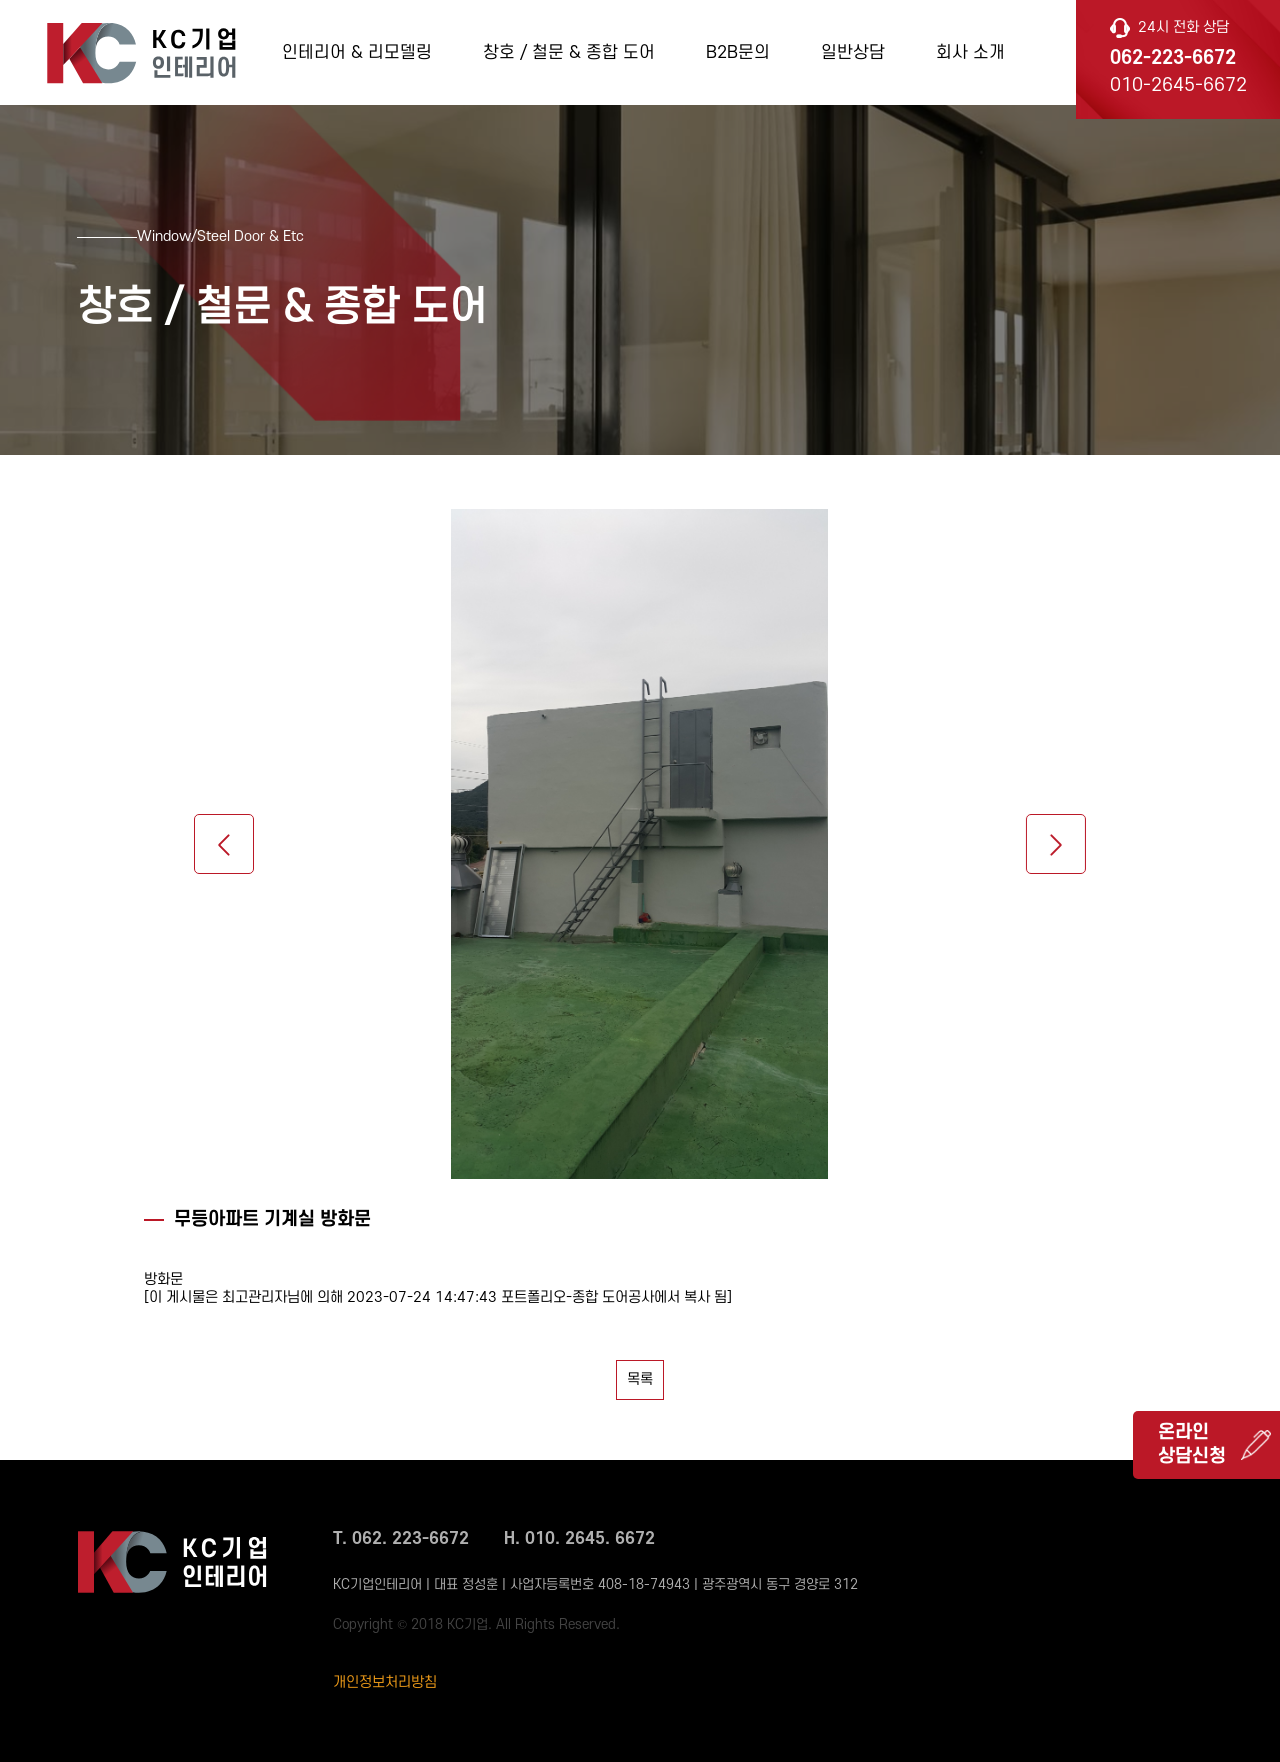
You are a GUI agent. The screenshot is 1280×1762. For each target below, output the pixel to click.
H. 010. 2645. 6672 (579, 1539)
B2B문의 (738, 52)
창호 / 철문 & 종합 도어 (569, 52)
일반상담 (853, 52)
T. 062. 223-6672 (401, 1539)
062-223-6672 (1173, 58)
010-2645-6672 (1178, 85)
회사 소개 (970, 52)
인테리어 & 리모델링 (357, 52)
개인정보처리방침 (385, 1682)
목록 (640, 1379)
